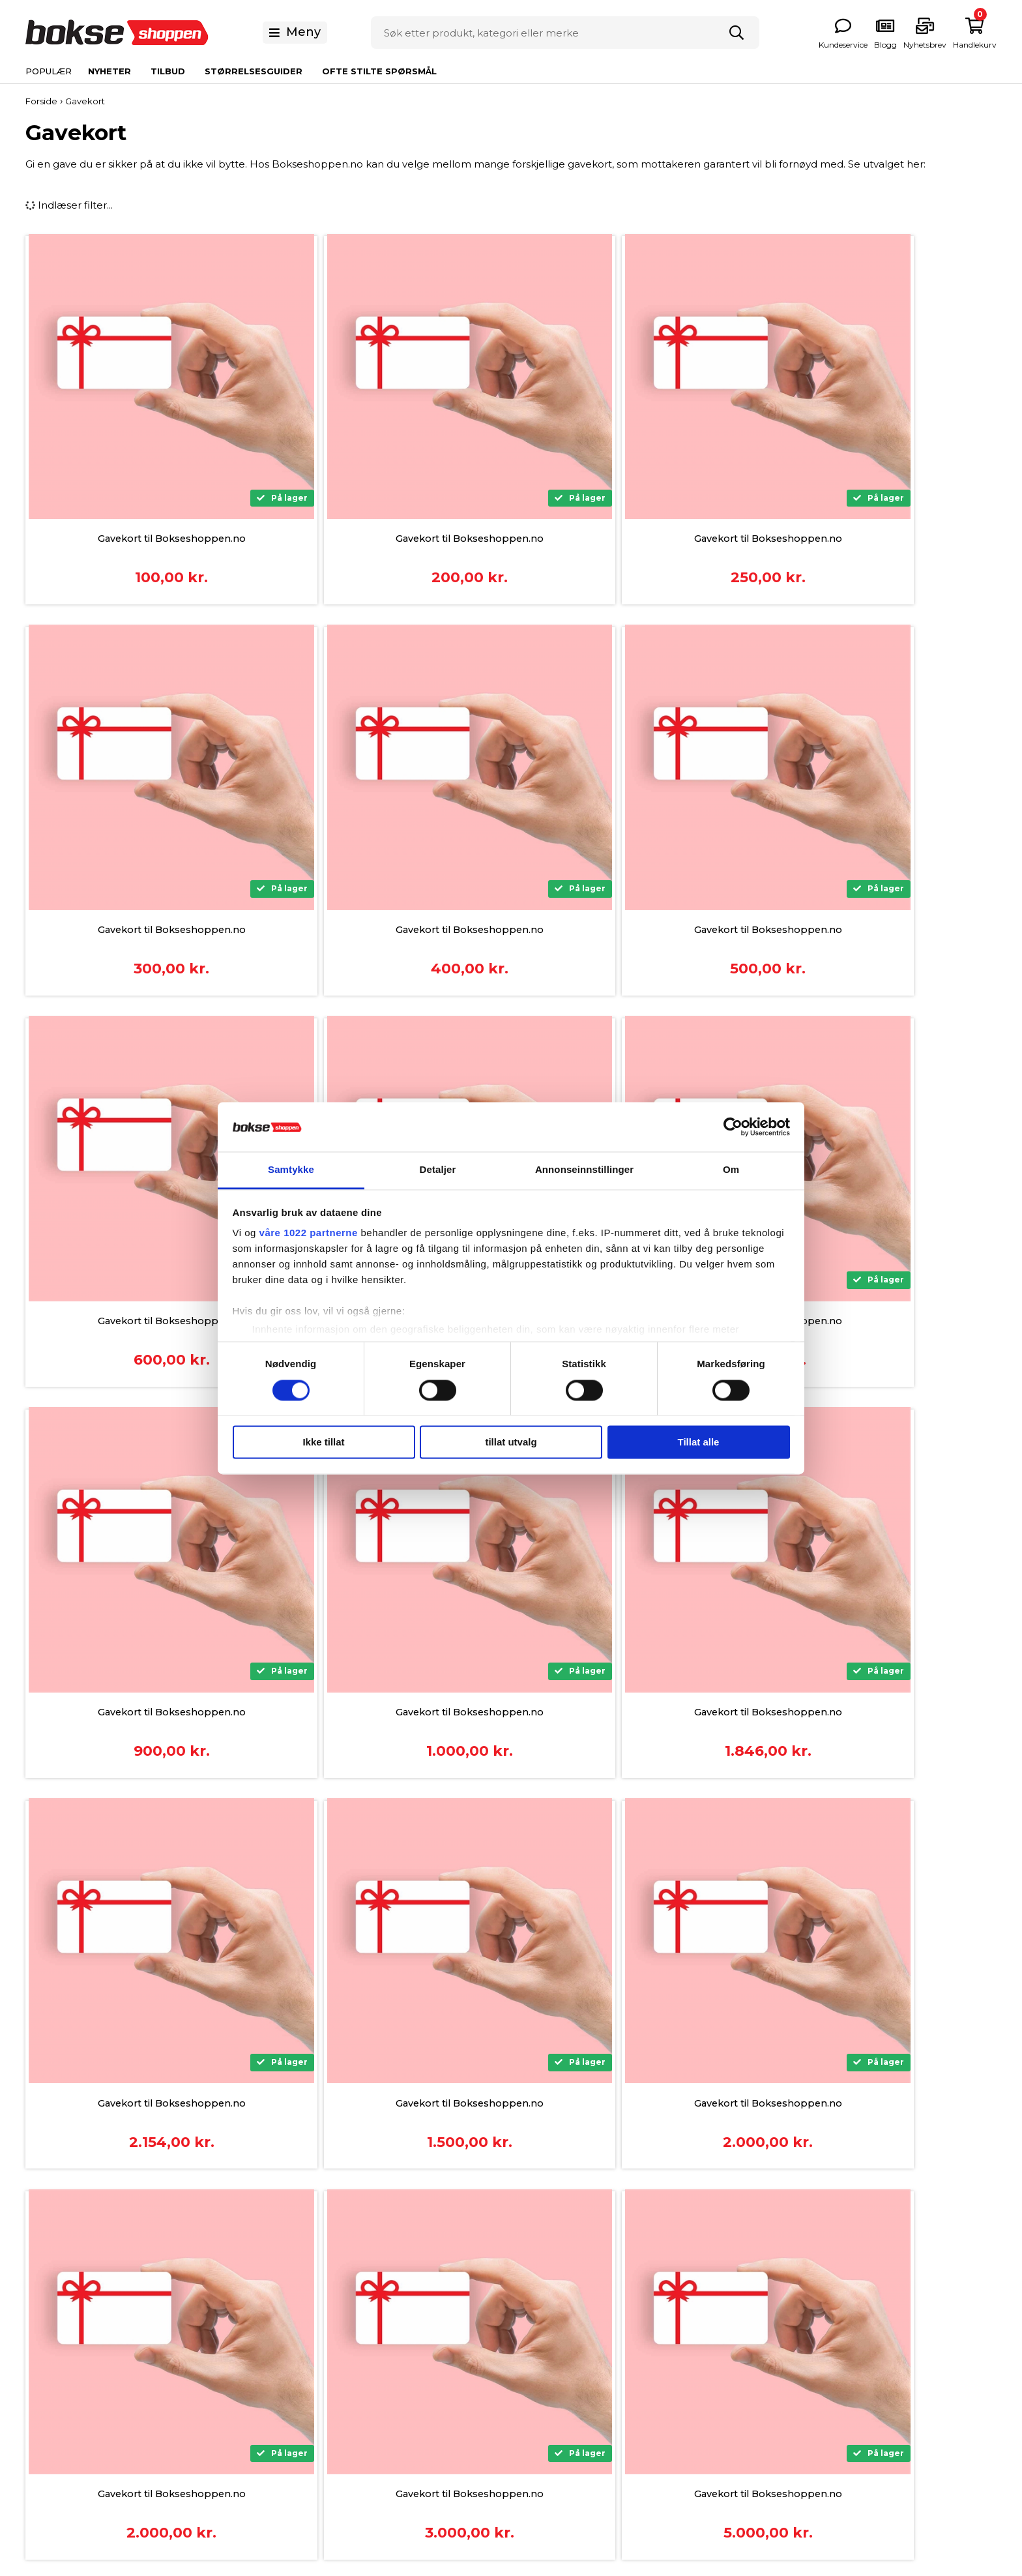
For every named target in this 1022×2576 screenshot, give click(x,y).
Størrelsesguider (253, 71)
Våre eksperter (548, 2386)
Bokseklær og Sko (751, 2366)
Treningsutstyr (741, 2406)
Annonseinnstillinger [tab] (584, 1170)
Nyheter (109, 71)
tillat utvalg (510, 1442)
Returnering (345, 2406)
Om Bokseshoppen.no (567, 2305)
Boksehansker (742, 2305)
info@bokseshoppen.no (184, 2379)
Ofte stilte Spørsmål (560, 2325)
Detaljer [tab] (438, 1170)
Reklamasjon (347, 2386)
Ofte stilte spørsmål (379, 71)
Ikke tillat (323, 1442)
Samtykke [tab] (291, 1170)
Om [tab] (731, 1170)
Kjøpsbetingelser (357, 2345)
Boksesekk (734, 2325)
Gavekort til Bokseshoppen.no (145, 539)
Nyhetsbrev (540, 2366)
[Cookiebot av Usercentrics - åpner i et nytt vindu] (733, 1126)
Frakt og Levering (358, 2366)
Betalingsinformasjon (367, 2305)
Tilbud (168, 71)
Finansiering (345, 2325)
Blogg (526, 2406)
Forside (41, 101)
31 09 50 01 (148, 2362)
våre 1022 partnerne (308, 1233)
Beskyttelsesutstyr (751, 2345)
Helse (721, 2386)
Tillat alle (699, 1442)
